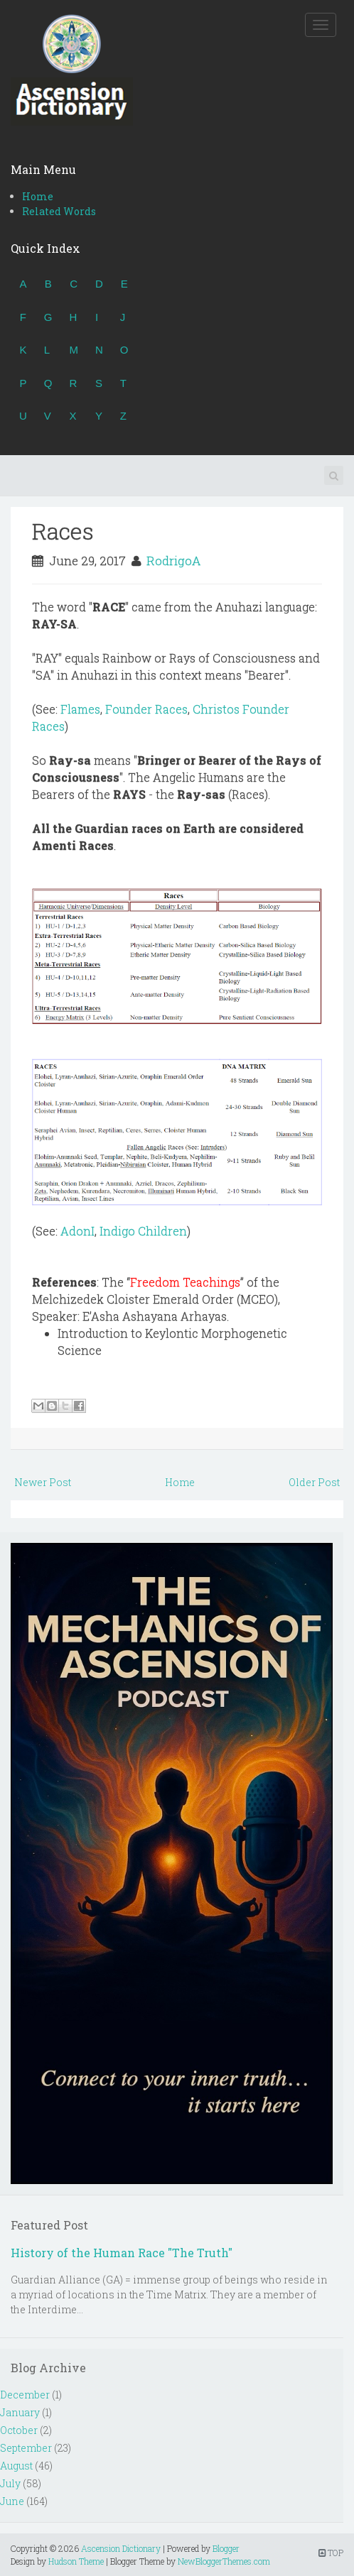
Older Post (314, 1482)
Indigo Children (143, 1230)
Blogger (226, 2548)
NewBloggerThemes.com (224, 2561)
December (25, 2394)
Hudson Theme (76, 2561)
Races (63, 530)
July (10, 2483)
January (20, 2412)
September (26, 2448)
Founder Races (146, 709)
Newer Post (42, 1482)
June (12, 2501)
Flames (80, 709)
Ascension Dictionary (121, 2548)
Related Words (59, 211)
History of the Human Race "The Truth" (121, 2252)
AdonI (77, 1230)
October (19, 2430)
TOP (330, 2552)
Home (37, 196)
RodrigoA (173, 560)
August (16, 2465)
